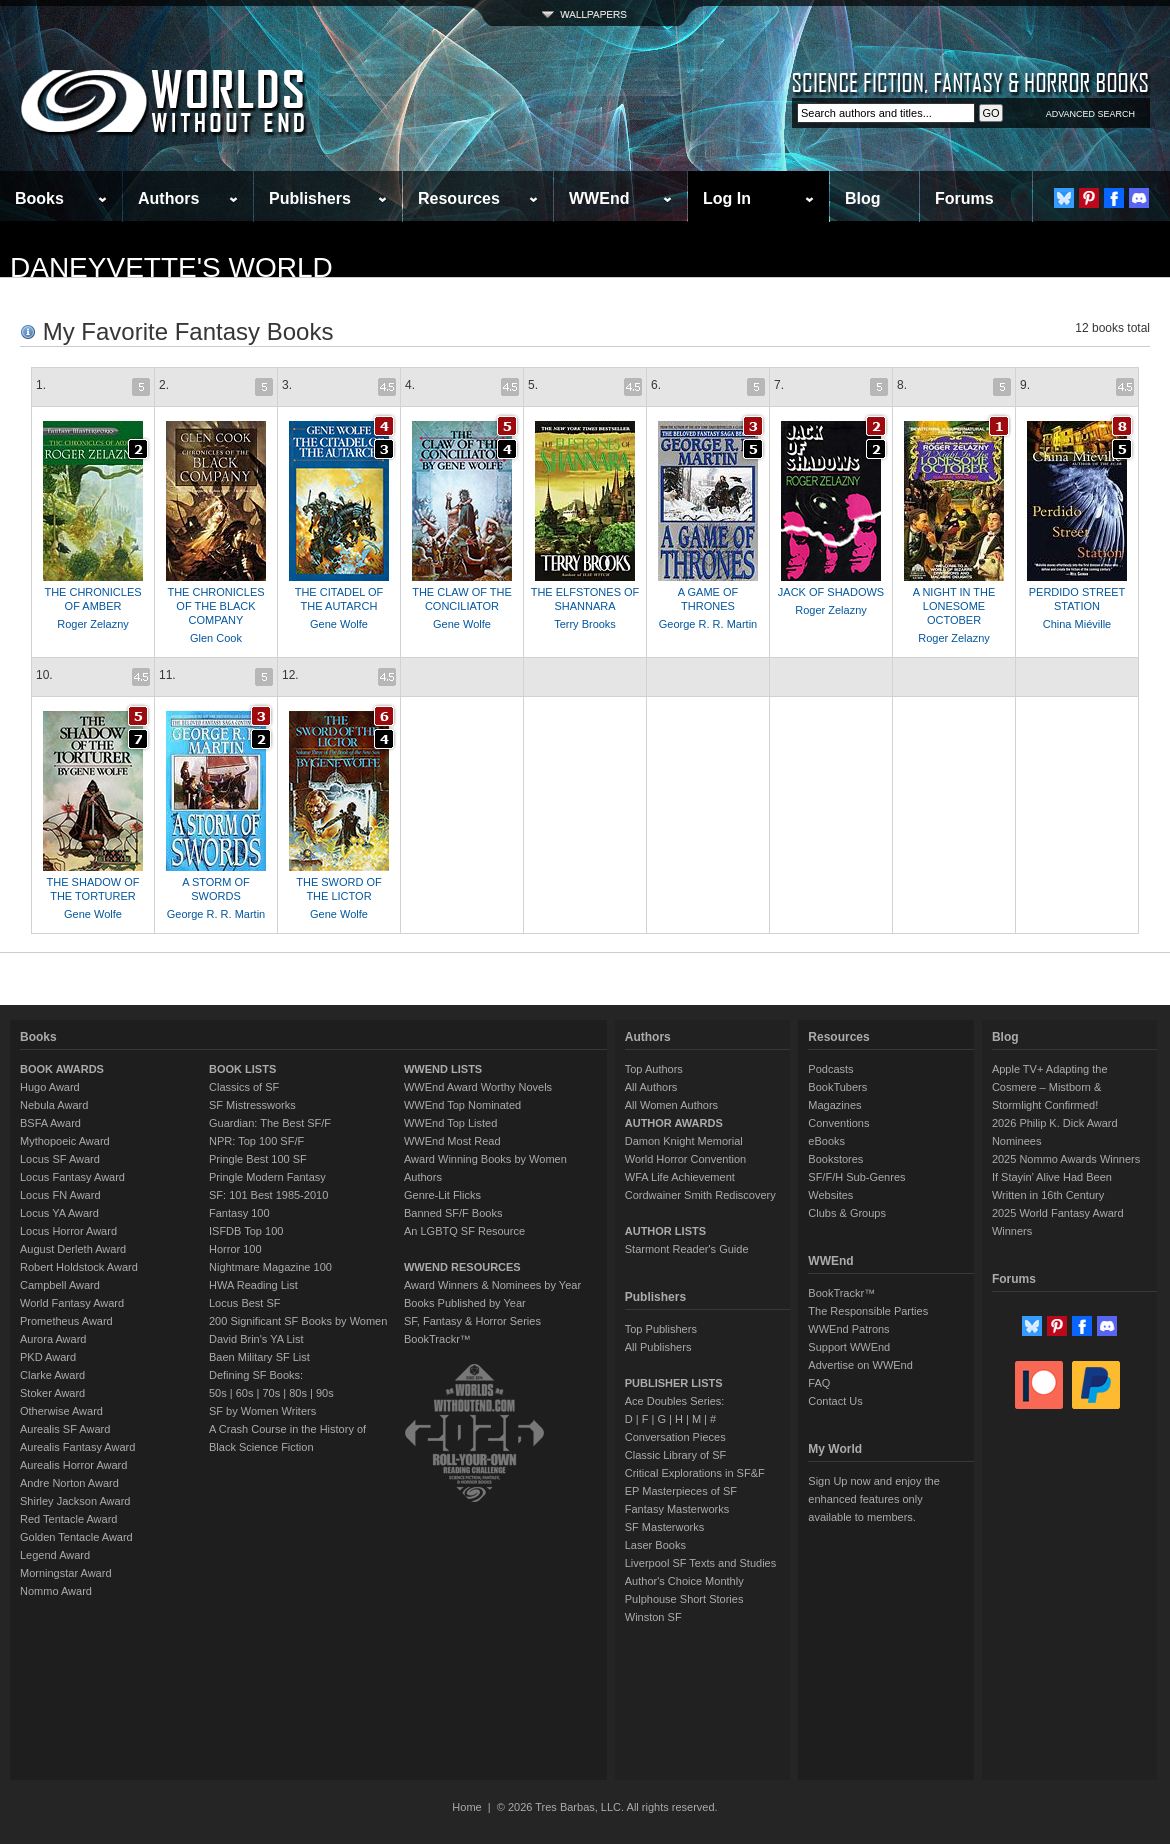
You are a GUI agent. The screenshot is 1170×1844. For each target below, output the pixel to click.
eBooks (826, 1141)
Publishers (310, 198)
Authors (168, 198)
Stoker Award (52, 1393)
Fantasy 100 (239, 1213)
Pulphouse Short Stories (684, 1599)
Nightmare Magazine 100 (270, 1267)
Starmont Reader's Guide (687, 1249)
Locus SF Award (60, 1159)
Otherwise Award (61, 1411)
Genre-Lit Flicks (442, 1195)
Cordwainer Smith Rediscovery (700, 1195)
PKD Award (48, 1357)
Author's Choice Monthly (684, 1581)
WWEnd (599, 198)
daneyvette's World (171, 267)
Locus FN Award (60, 1195)
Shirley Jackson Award (75, 1501)
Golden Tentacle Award (76, 1537)
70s (271, 1393)
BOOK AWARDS (62, 1069)
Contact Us (835, 1401)
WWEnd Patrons (848, 1329)
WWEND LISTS (443, 1069)
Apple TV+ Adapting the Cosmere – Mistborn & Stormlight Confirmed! (1050, 1087)
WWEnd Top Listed (450, 1123)
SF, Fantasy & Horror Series (472, 1321)
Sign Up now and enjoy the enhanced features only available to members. (873, 1499)
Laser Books (655, 1545)
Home (466, 1807)
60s (245, 1393)
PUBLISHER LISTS (674, 1383)
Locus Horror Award (68, 1231)
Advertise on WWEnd (860, 1365)
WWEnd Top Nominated (462, 1105)
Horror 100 (235, 1249)
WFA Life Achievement (680, 1177)
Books (39, 198)
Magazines (834, 1105)
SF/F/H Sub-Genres (856, 1177)
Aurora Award (53, 1339)
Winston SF (653, 1617)
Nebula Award (54, 1105)
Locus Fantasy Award (72, 1177)
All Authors (651, 1087)
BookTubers (837, 1087)
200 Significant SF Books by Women (298, 1321)
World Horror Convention (685, 1159)
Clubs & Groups (847, 1213)
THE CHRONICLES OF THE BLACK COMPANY (215, 606)
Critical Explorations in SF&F (695, 1473)
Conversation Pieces (675, 1437)
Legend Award (55, 1555)
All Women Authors (671, 1105)
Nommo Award (56, 1591)
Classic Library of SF (675, 1455)
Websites (830, 1195)
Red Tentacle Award (68, 1519)
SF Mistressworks (252, 1105)
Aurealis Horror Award (73, 1465)
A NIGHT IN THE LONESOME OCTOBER (954, 606)
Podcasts (830, 1069)
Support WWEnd (849, 1347)
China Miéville (1077, 624)
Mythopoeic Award (65, 1141)
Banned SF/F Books (453, 1213)
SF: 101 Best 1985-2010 (268, 1195)
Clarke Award (52, 1375)
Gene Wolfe (339, 624)
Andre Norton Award (69, 1483)
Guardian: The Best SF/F (270, 1123)
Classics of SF (244, 1087)
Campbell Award (60, 1285)
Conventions (838, 1123)
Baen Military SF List (259, 1357)
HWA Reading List (253, 1285)
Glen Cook (216, 638)
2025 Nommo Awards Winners (1066, 1159)
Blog (863, 198)
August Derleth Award (73, 1249)
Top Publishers (661, 1329)
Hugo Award (50, 1087)
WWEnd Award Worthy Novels (478, 1087)
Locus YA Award (59, 1213)
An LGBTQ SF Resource (464, 1231)
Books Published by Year (465, 1303)
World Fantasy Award (72, 1303)
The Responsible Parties (868, 1311)
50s (218, 1393)
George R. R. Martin (708, 624)
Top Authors (654, 1069)
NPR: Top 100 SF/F (256, 1141)
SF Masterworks (664, 1527)
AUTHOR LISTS (665, 1231)
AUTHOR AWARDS (674, 1123)
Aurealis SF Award (65, 1429)
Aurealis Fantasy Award (77, 1447)
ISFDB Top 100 (246, 1231)
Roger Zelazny (93, 624)
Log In (727, 198)
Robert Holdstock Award (79, 1267)
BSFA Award (50, 1123)
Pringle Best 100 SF (258, 1159)
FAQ (819, 1383)
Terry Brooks (585, 624)
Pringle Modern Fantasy (267, 1177)
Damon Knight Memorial (684, 1141)
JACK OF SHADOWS (831, 592)
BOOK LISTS (242, 1069)
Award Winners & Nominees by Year (492, 1285)
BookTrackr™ (437, 1339)
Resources (459, 198)
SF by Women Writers (262, 1411)
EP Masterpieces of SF (681, 1491)
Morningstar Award (66, 1573)
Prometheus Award (66, 1321)
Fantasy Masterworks (677, 1509)
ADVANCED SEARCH (1090, 114)
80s (298, 1393)
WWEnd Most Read (452, 1141)
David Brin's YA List (256, 1339)
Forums (964, 198)
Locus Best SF (245, 1303)
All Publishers (658, 1347)
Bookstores (835, 1159)
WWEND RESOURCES (462, 1267)
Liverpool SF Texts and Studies (700, 1563)
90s (325, 1393)
